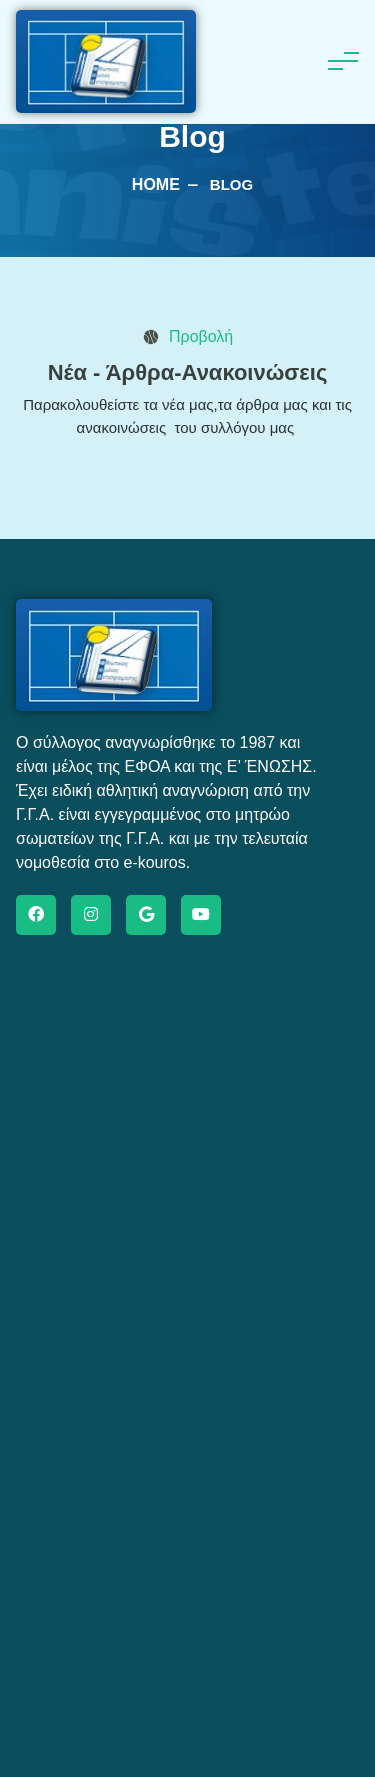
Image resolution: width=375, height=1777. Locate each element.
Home (156, 184)
